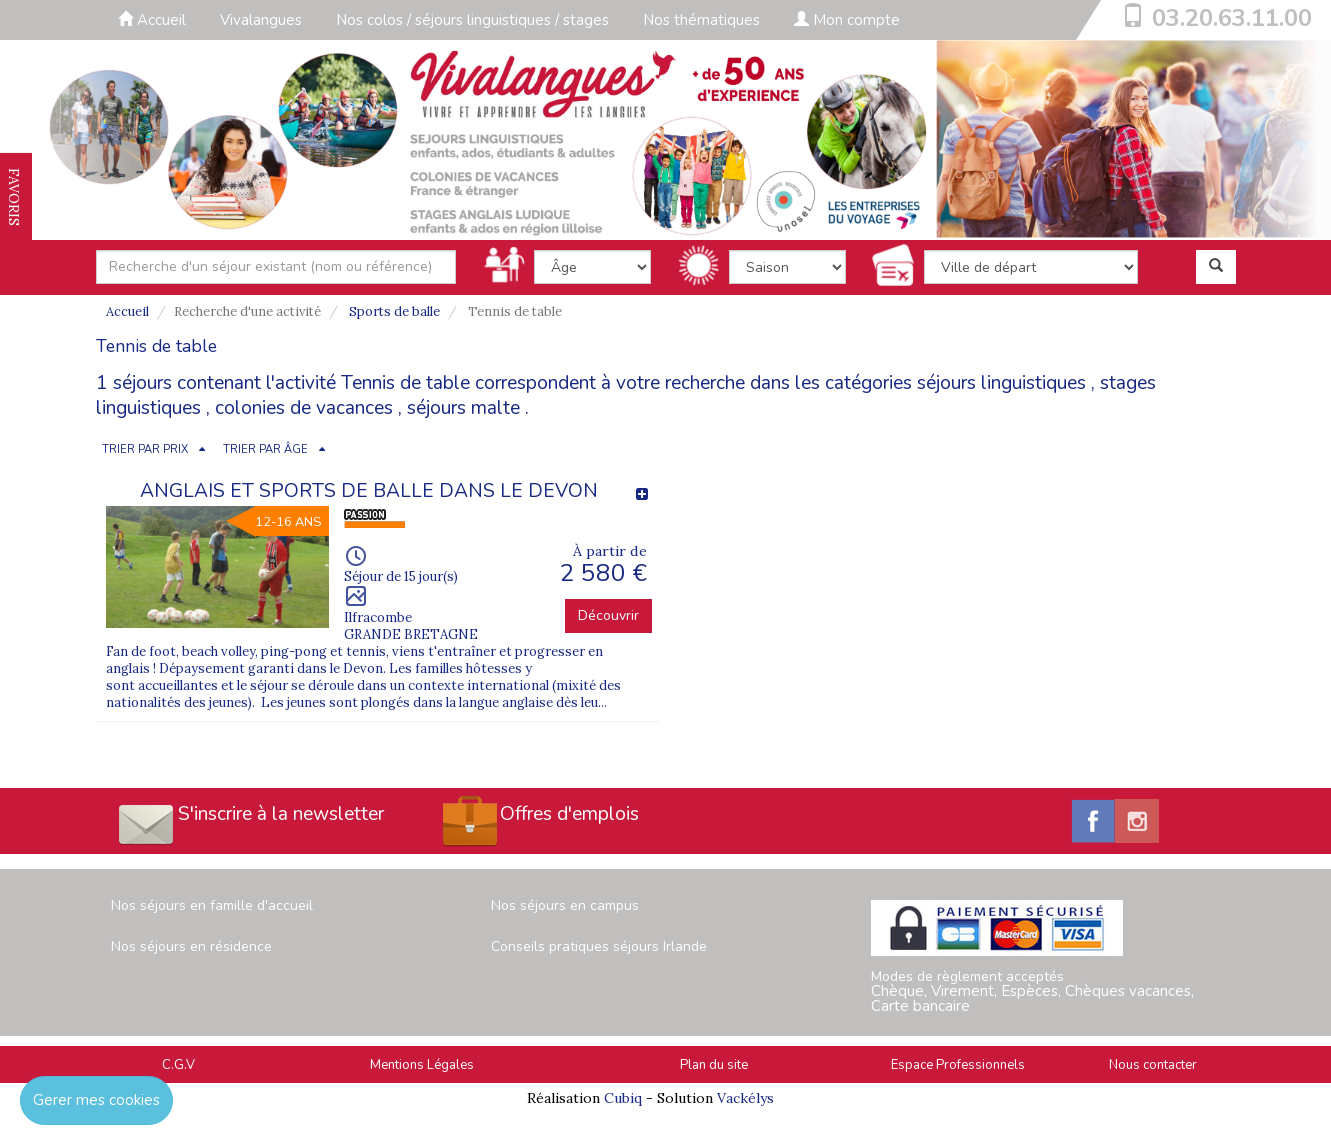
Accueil (152, 20)
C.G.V (178, 1065)
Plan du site (714, 1065)
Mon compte (847, 20)
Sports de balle (394, 311)
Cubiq (623, 1098)
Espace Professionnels (958, 1065)
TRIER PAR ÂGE (265, 449)
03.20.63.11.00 (1232, 18)
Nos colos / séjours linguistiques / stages (472, 20)
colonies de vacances (304, 408)
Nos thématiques (701, 20)
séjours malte (463, 408)
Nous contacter (1153, 1065)
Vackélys (745, 1098)
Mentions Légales (422, 1065)
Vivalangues (261, 20)
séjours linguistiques (1001, 383)
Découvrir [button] (608, 615)
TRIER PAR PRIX (145, 449)
